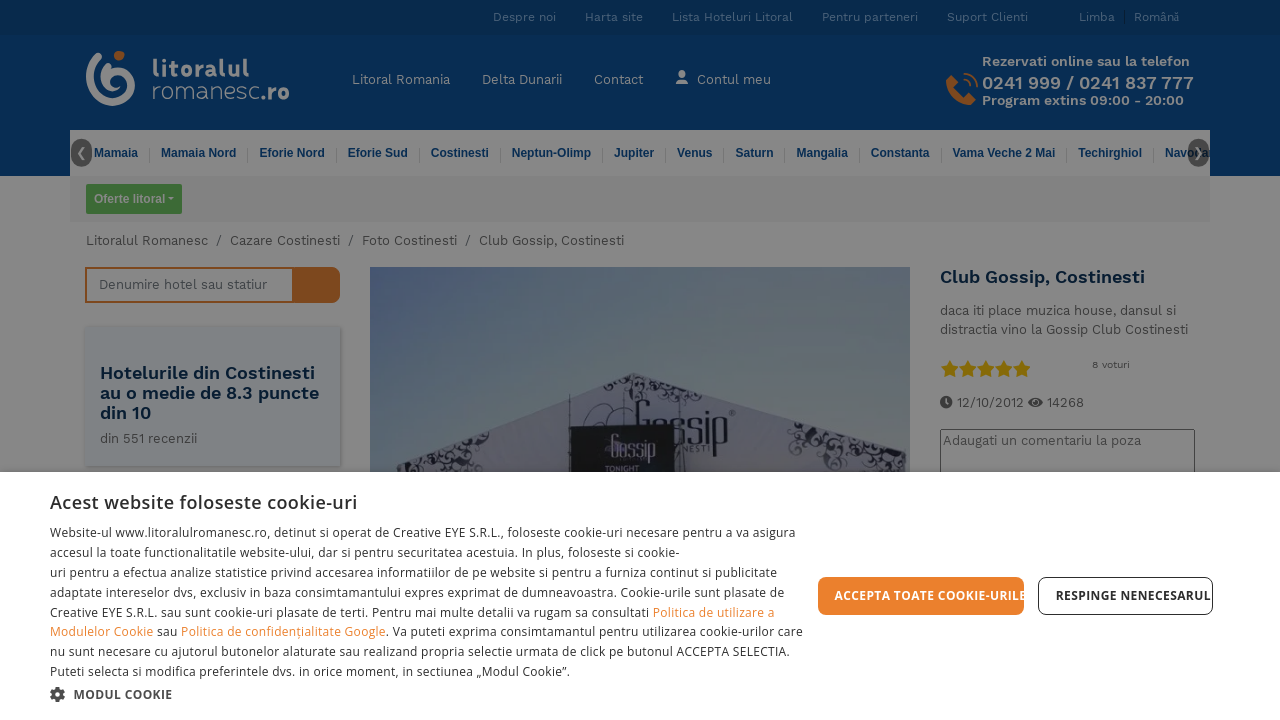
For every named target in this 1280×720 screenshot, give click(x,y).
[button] (430, 693)
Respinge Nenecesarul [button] (1133, 595)
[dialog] (640, 596)
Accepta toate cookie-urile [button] (929, 595)
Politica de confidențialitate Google (283, 631)
